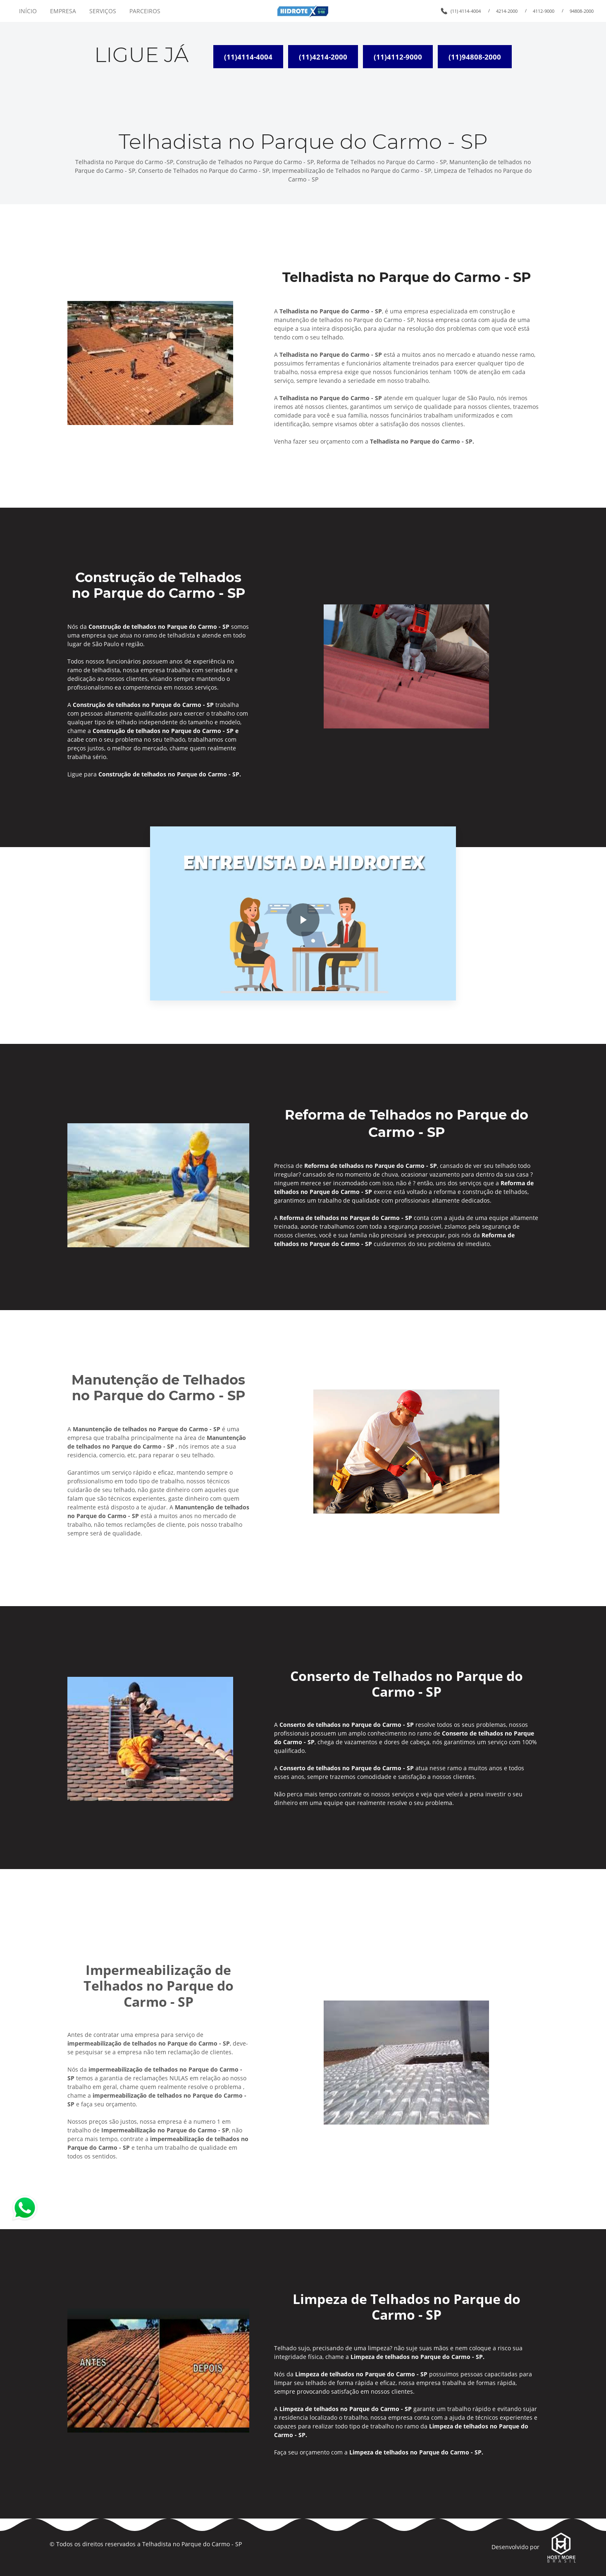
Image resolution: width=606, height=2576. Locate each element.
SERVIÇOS (102, 11)
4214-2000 (507, 11)
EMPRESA (63, 11)
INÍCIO (28, 11)
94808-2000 (582, 11)
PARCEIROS (144, 11)
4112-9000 (543, 11)
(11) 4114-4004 (466, 11)
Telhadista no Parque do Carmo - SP (192, 2544)
